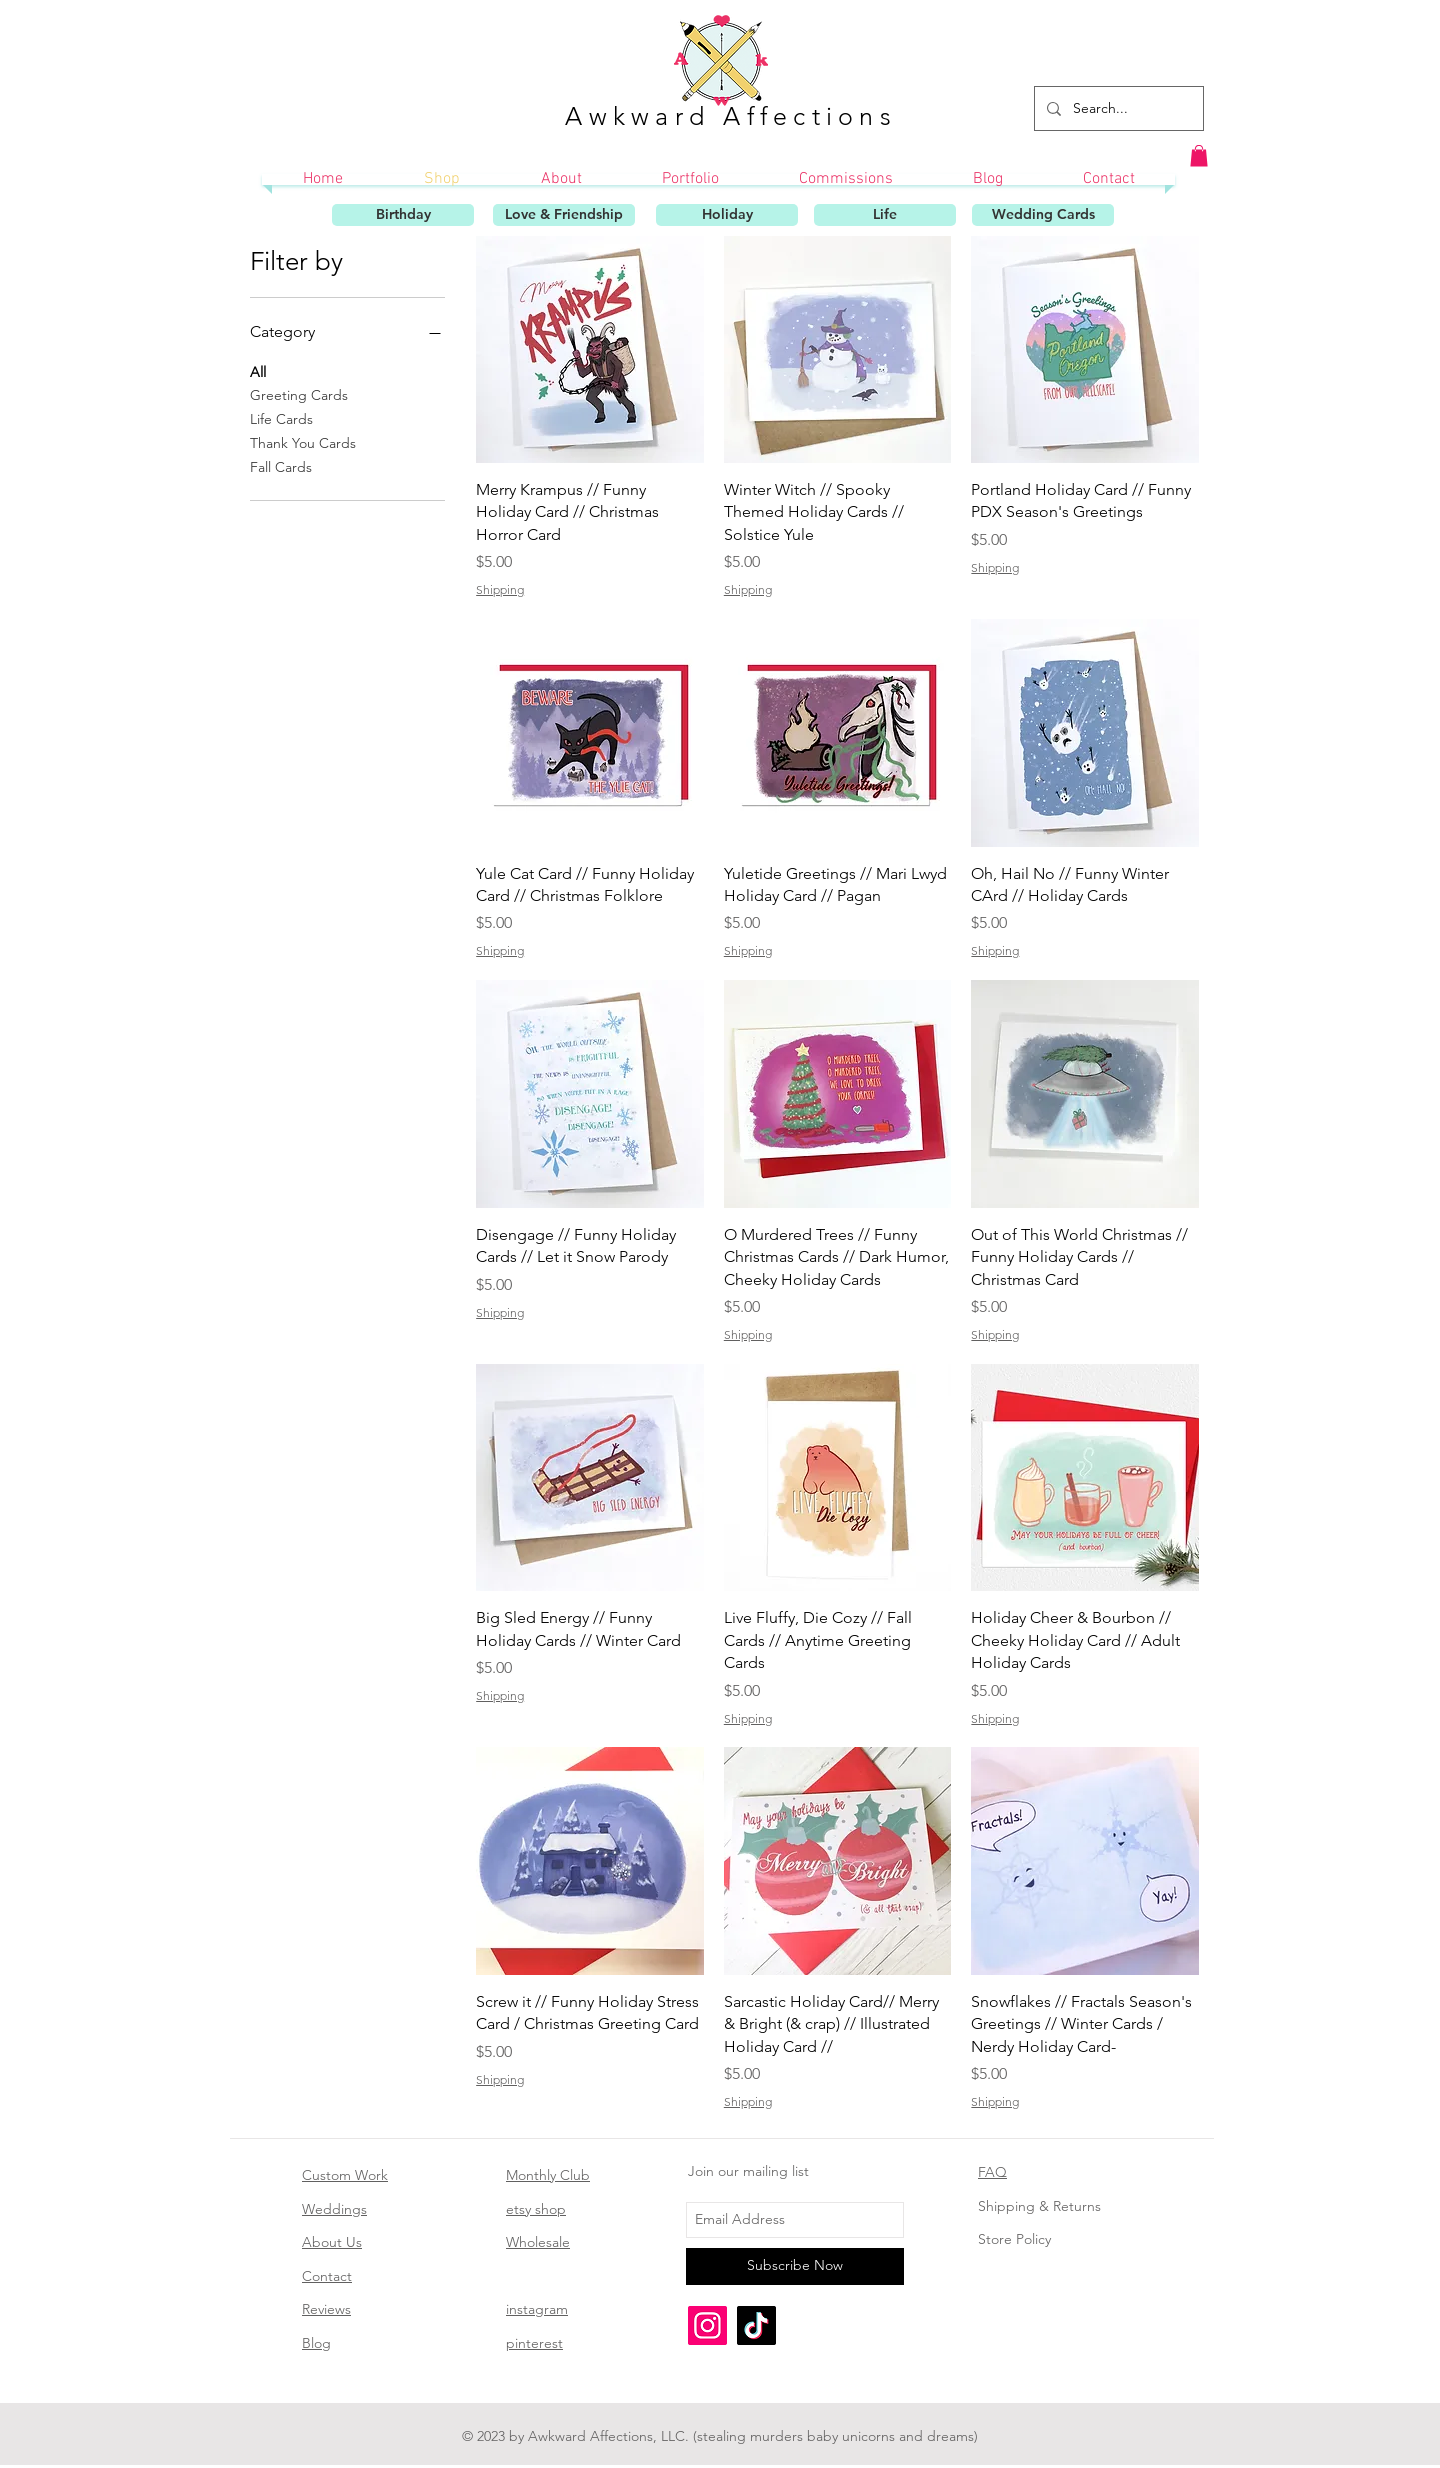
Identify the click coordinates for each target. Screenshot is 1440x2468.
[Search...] (1117, 108)
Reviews (326, 2309)
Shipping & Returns (1039, 2206)
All (258, 371)
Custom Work (345, 2175)
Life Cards (281, 418)
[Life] (885, 215)
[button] (1199, 156)
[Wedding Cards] (1043, 215)
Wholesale (538, 2242)
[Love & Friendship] (564, 215)
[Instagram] (707, 2325)
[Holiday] (727, 215)
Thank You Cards (303, 442)
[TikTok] (756, 2325)
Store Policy (1014, 2239)
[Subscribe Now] (795, 2266)
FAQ (992, 2172)
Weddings (334, 2209)
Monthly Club (548, 2175)
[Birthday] (403, 215)
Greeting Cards (299, 394)
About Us (332, 2242)
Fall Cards (281, 466)
